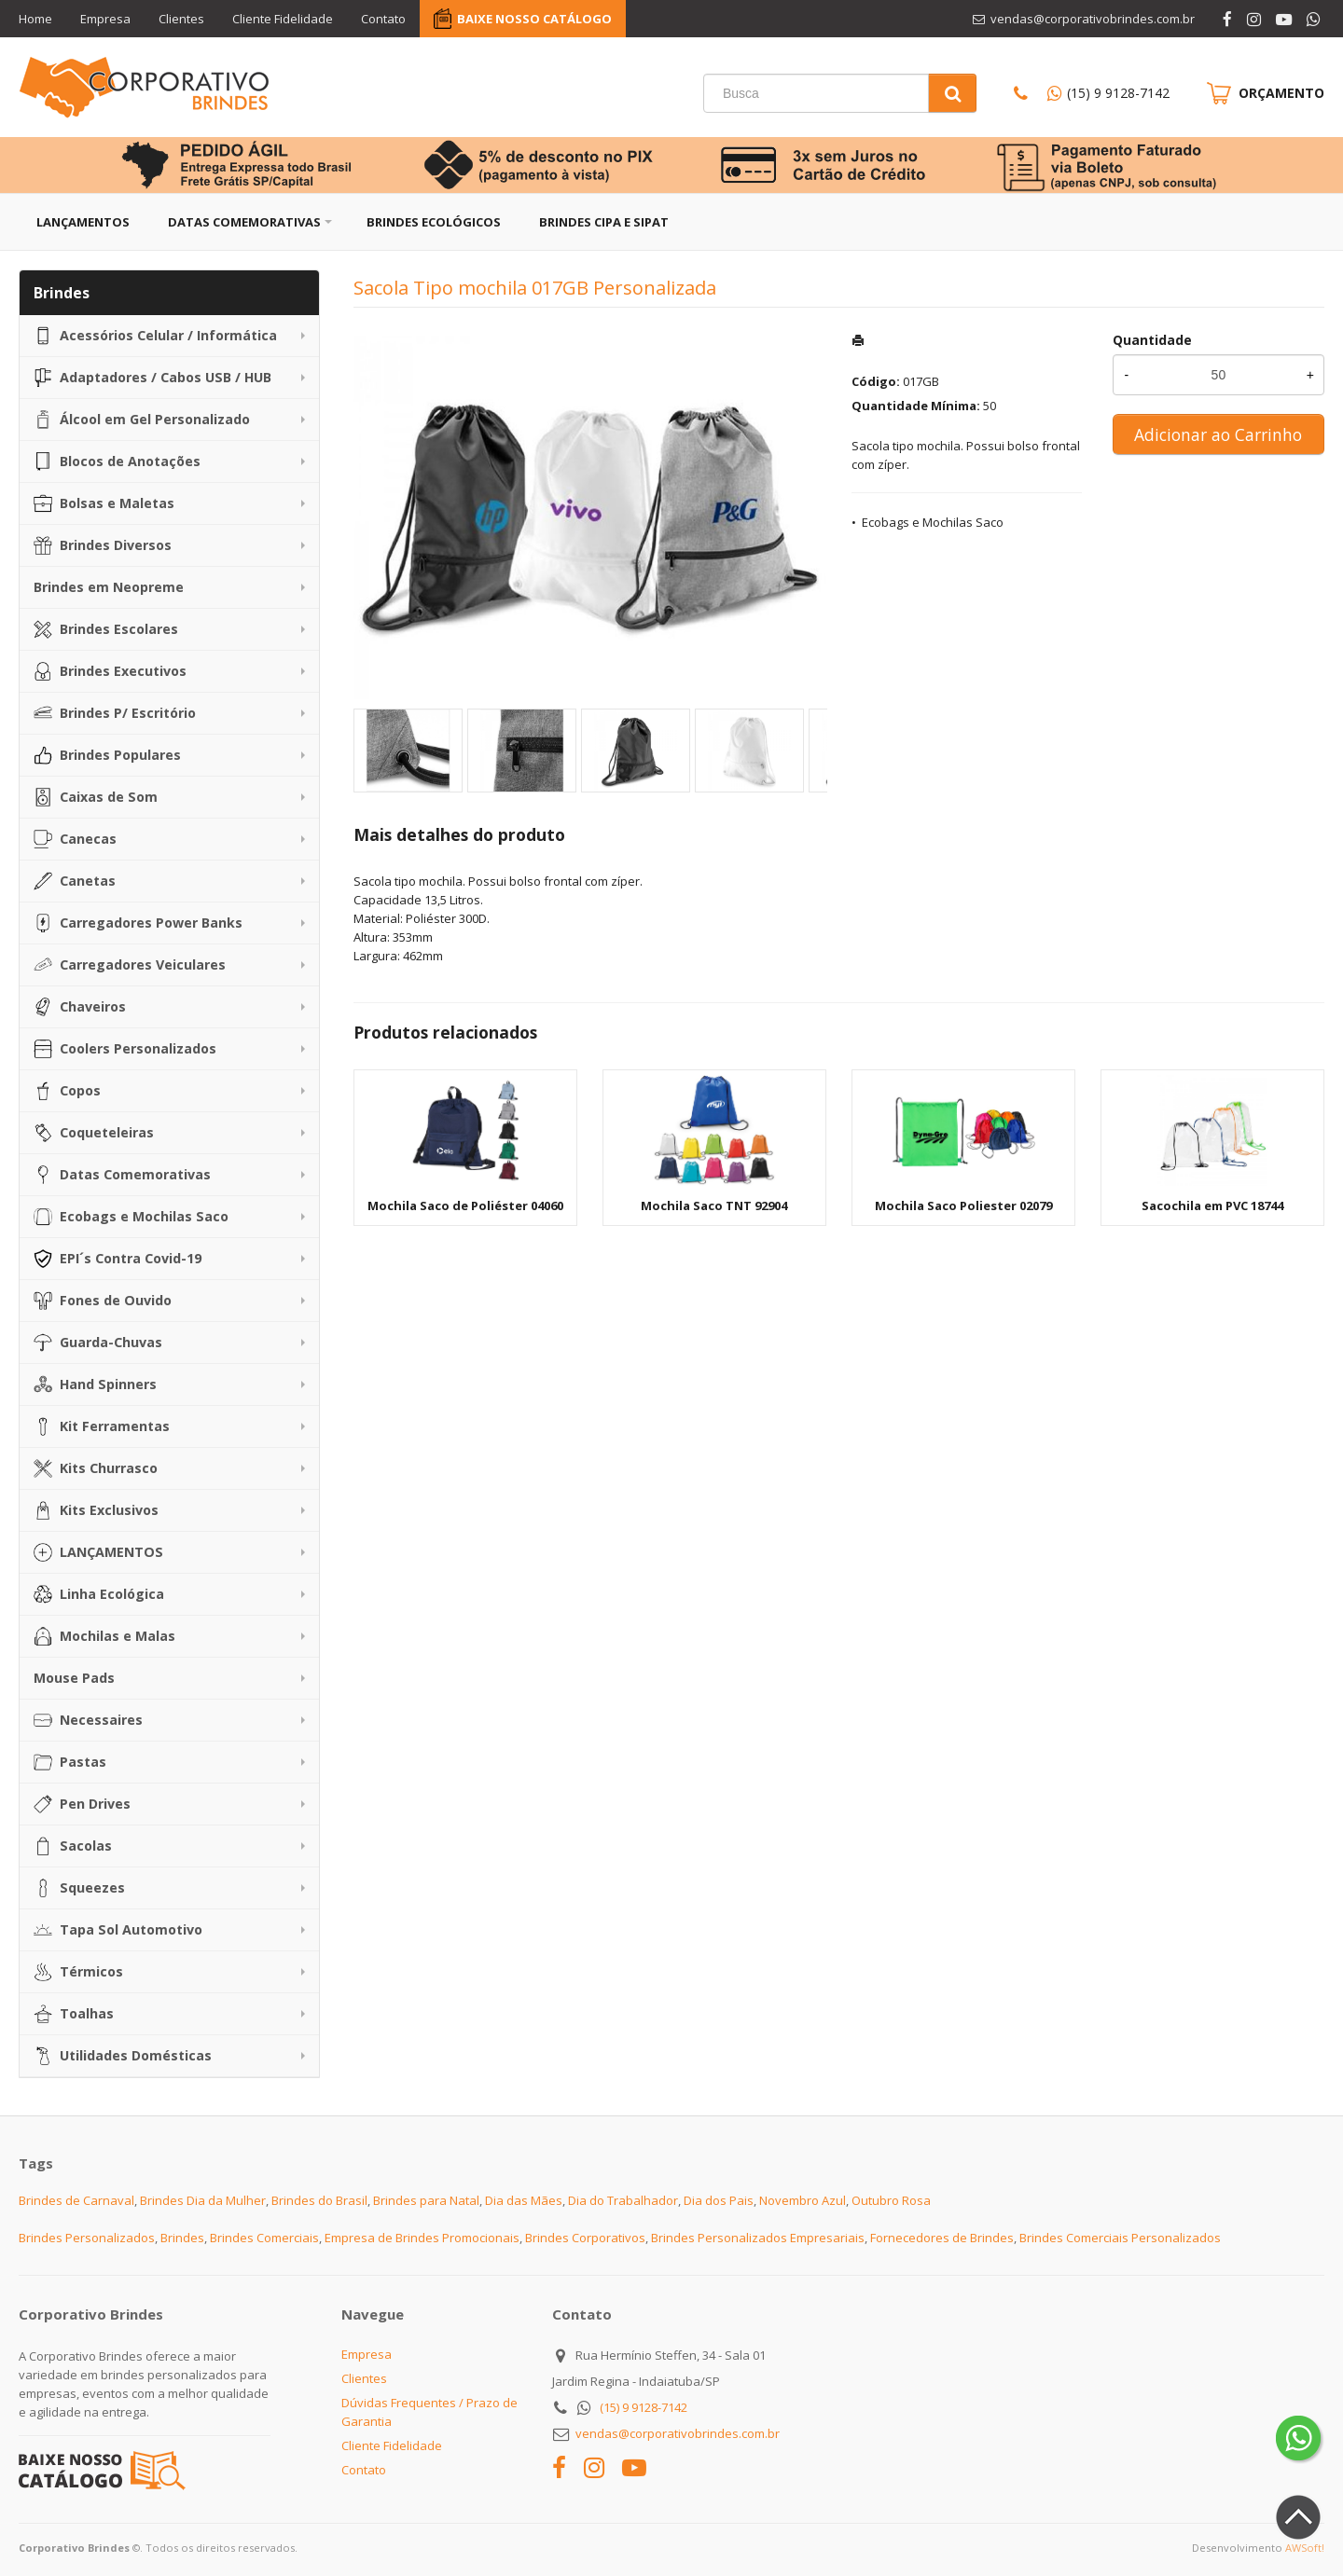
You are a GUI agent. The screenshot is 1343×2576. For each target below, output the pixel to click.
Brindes (182, 2237)
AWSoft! (1304, 2548)
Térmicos (78, 1972)
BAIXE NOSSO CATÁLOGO (534, 18)
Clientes (181, 18)
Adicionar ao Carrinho (1218, 434)
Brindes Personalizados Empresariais (758, 2237)
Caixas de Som (96, 797)
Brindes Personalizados (87, 2237)
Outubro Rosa (891, 2200)
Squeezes (79, 1888)
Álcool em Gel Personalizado (142, 419)
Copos (67, 1090)
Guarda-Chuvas (98, 1342)
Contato (383, 18)
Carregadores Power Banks (138, 923)
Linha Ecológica (99, 1594)
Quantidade (1152, 340)
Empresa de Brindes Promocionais (422, 2237)
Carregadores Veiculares (130, 965)
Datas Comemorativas (244, 222)
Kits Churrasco (96, 1468)
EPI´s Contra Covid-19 (117, 1258)
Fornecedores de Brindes (942, 2237)
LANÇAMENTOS (98, 1552)
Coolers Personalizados (125, 1049)
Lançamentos (83, 222)
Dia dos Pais (719, 2200)
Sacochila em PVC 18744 (1212, 1205)
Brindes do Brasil (319, 2200)
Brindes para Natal (426, 2200)
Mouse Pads (74, 1678)
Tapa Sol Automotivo (118, 1930)
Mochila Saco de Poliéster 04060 (465, 1205)
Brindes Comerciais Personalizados (1120, 2237)
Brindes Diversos (103, 545)
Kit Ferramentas (102, 1426)
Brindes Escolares (106, 629)
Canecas (75, 839)
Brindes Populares (107, 755)
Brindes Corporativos (585, 2237)
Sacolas (73, 1846)
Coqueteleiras (94, 1132)
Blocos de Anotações (117, 461)
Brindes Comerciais (264, 2237)
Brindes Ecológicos (434, 222)
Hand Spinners (95, 1384)
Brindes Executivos (110, 671)
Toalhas (74, 2013)
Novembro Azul (802, 2200)
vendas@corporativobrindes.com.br (677, 2433)
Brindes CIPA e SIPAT (604, 222)
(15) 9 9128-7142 (1118, 93)
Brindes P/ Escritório (115, 713)
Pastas (70, 1762)
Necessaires (88, 1720)
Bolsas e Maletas (104, 503)
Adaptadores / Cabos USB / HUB (152, 377)
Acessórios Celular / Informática (155, 335)
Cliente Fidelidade (282, 18)
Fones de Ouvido (103, 1300)
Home (35, 18)
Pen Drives (82, 1804)
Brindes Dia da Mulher (203, 2200)
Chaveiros (80, 1007)
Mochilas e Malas (104, 1636)
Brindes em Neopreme (109, 587)
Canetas (75, 881)
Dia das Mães (523, 2200)
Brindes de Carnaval (76, 2200)
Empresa (105, 18)
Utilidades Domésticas (123, 2055)
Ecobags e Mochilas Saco (131, 1216)
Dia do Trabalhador (623, 2200)
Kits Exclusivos (96, 1510)
